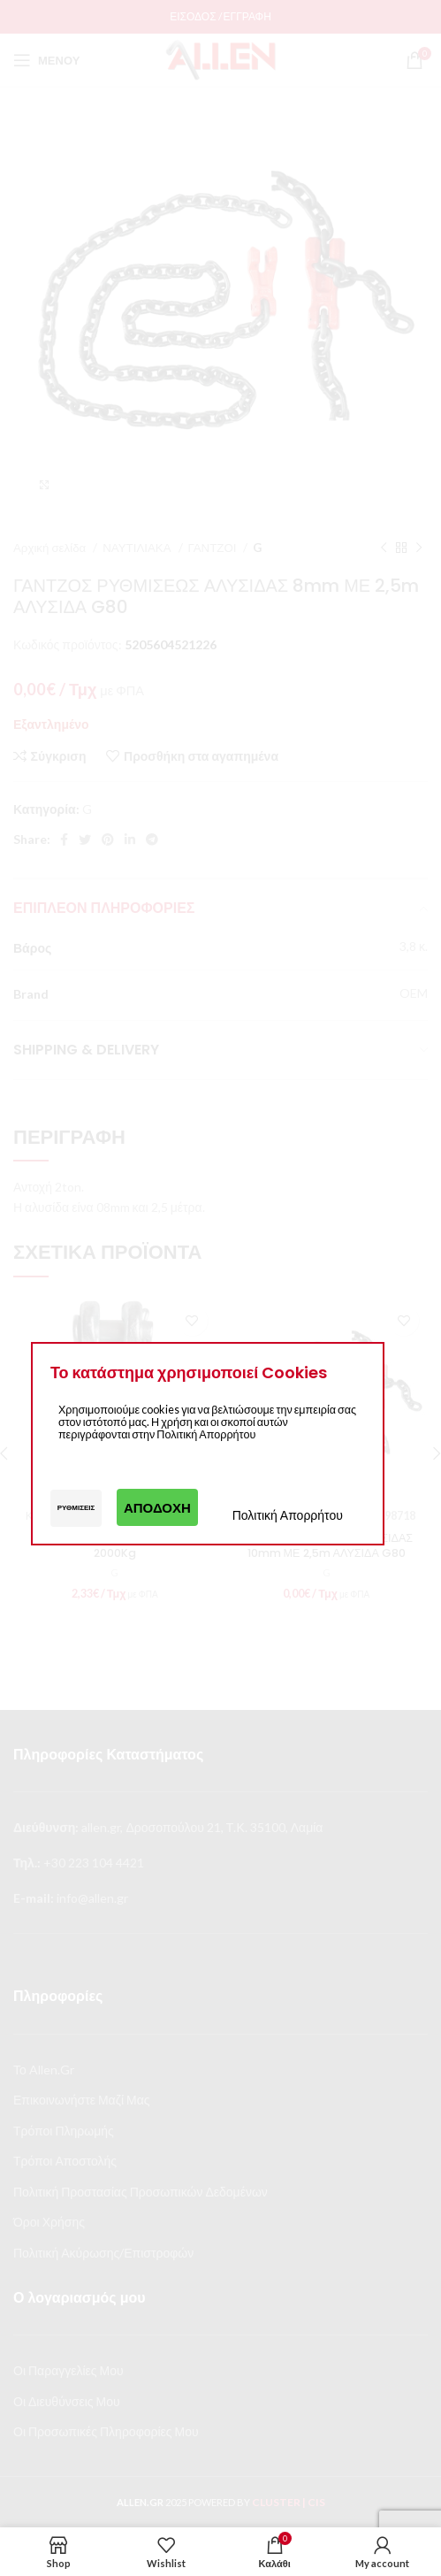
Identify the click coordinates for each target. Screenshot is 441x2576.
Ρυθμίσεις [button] (76, 1507)
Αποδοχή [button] (157, 1507)
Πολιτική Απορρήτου (287, 1514)
